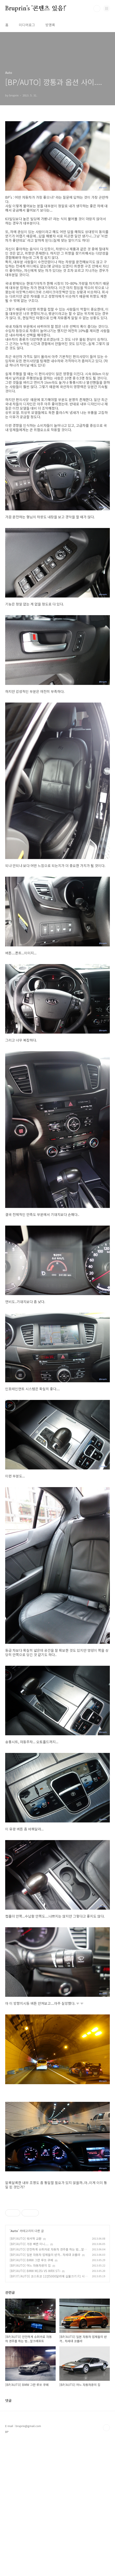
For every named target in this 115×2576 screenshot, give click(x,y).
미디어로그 (27, 24)
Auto (14, 2365)
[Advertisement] (57, 2232)
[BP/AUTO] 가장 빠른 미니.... (29, 2378)
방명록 (50, 24)
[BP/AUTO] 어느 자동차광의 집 (30, 2400)
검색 (97, 8)
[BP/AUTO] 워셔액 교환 (25, 2373)
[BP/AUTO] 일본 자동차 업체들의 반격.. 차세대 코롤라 (45, 2389)
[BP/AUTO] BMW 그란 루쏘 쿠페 (31, 2394)
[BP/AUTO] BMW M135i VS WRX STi (35, 2405)
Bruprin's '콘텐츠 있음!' (35, 9)
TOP (106, 2562)
